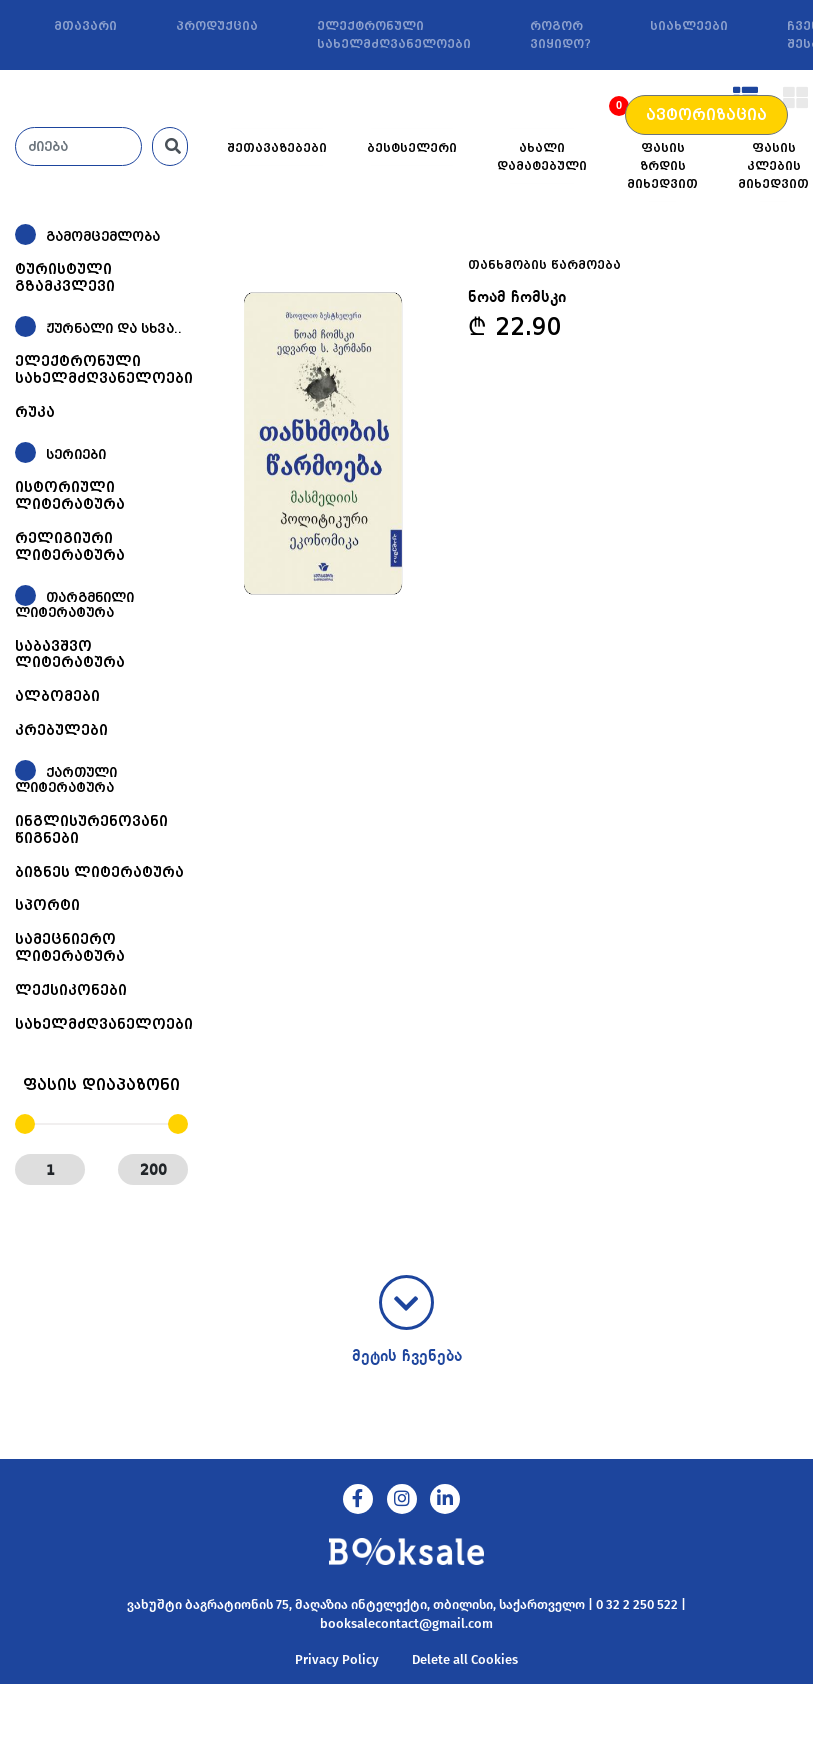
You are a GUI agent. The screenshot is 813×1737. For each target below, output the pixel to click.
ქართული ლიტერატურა (66, 780)
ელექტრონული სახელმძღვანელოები (394, 35)
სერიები (76, 454)
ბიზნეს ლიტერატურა (99, 872)
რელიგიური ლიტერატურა (70, 546)
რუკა (35, 412)
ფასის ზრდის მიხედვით (662, 166)
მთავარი (85, 26)
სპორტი (47, 905)
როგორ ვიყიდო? (560, 35)
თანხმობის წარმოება (544, 265)
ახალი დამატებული (542, 157)
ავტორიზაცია (706, 115)
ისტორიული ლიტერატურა (70, 495)
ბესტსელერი (412, 148)
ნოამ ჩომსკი (517, 298)
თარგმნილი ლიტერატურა (74, 604)
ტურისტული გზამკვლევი (65, 277)
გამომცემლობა (103, 236)
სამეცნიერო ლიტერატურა (70, 947)
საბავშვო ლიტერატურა (70, 654)
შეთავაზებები (277, 148)
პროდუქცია (217, 26)
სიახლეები (689, 26)
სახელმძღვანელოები (104, 1024)
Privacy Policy (337, 1659)
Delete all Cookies (465, 1659)
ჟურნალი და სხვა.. (114, 328)
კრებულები (61, 730)
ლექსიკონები (71, 990)
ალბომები (57, 696)
